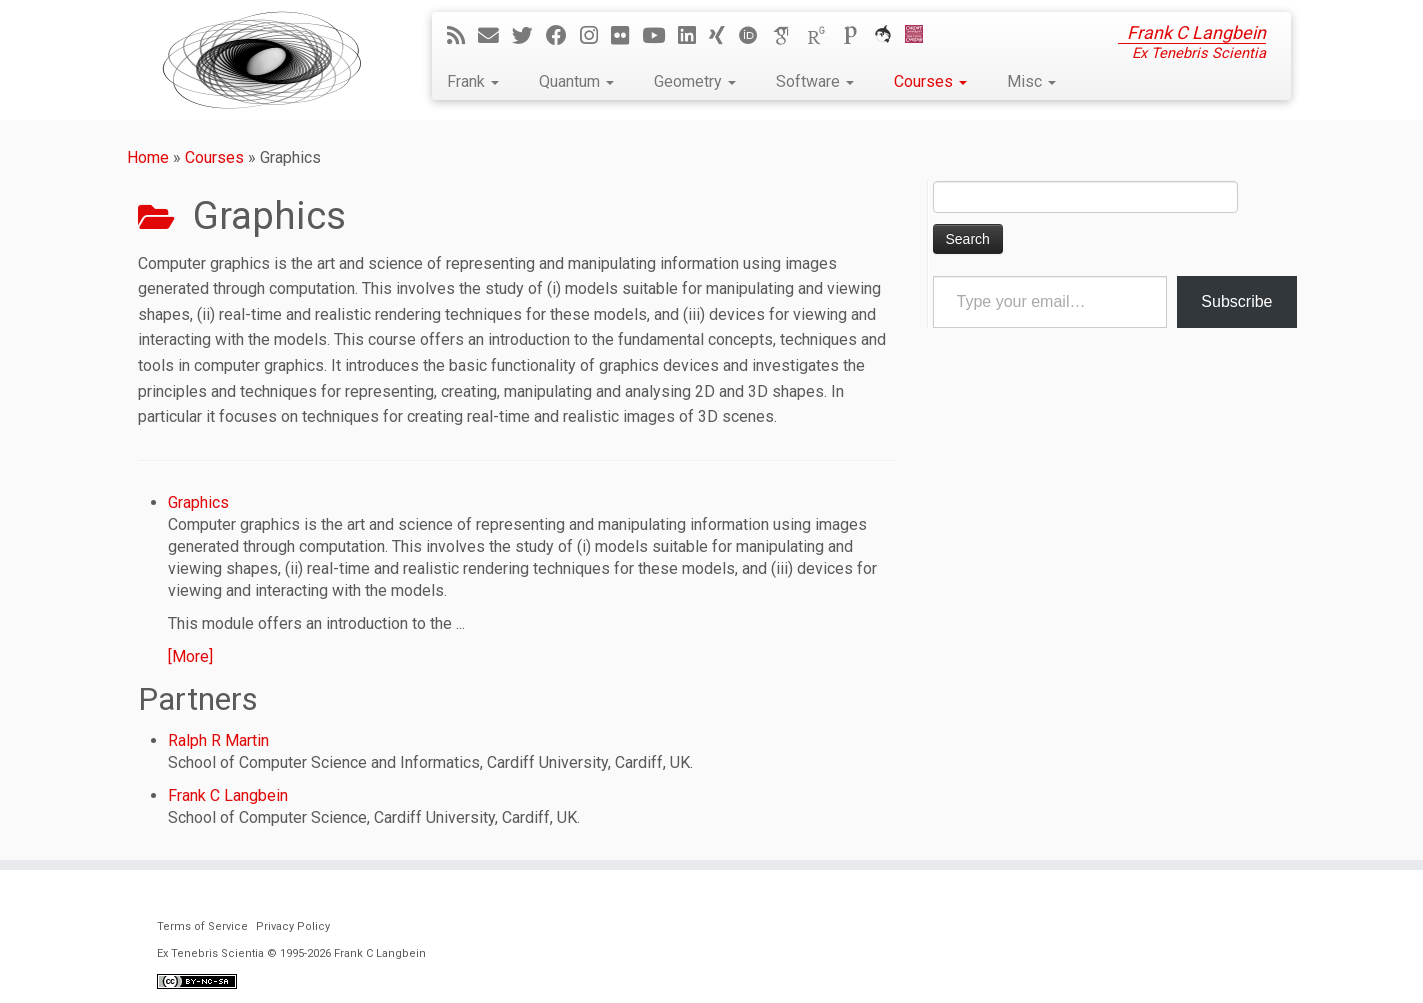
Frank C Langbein (228, 795)
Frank (473, 81)
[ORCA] (889, 36)
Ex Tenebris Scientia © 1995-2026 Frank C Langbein (291, 953)
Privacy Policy (293, 926)
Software (815, 81)
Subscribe (1236, 301)
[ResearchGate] (823, 36)
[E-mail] (495, 36)
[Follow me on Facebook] (563, 36)
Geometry (695, 81)
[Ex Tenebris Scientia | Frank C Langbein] (262, 60)
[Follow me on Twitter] (529, 36)
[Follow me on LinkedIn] (693, 36)
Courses (930, 81)
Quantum (576, 81)
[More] (190, 656)
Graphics (198, 502)
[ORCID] (755, 36)
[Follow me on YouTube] (660, 36)
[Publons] (857, 36)
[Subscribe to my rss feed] (462, 36)
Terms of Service (202, 926)
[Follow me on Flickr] (626, 36)
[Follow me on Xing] (723, 36)
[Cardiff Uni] (920, 36)
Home (148, 157)
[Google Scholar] (789, 36)
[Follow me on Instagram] (595, 36)
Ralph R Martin (218, 740)
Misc (1031, 81)
